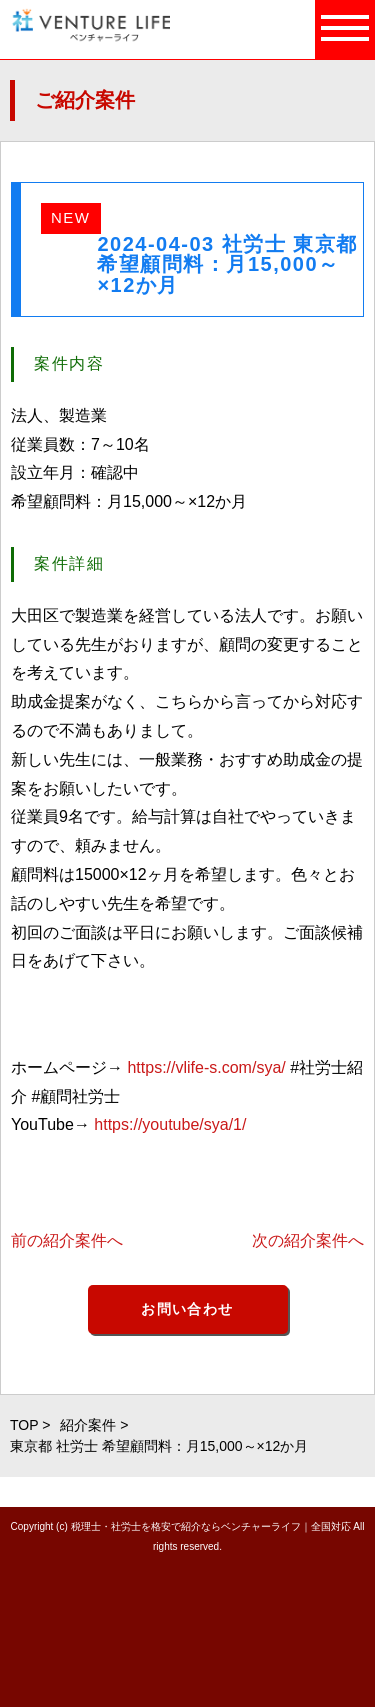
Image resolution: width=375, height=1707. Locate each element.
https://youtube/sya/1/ (170, 1124)
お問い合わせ (187, 1309)
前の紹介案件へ (67, 1240)
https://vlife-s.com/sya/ (206, 1067)
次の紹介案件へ (308, 1240)
